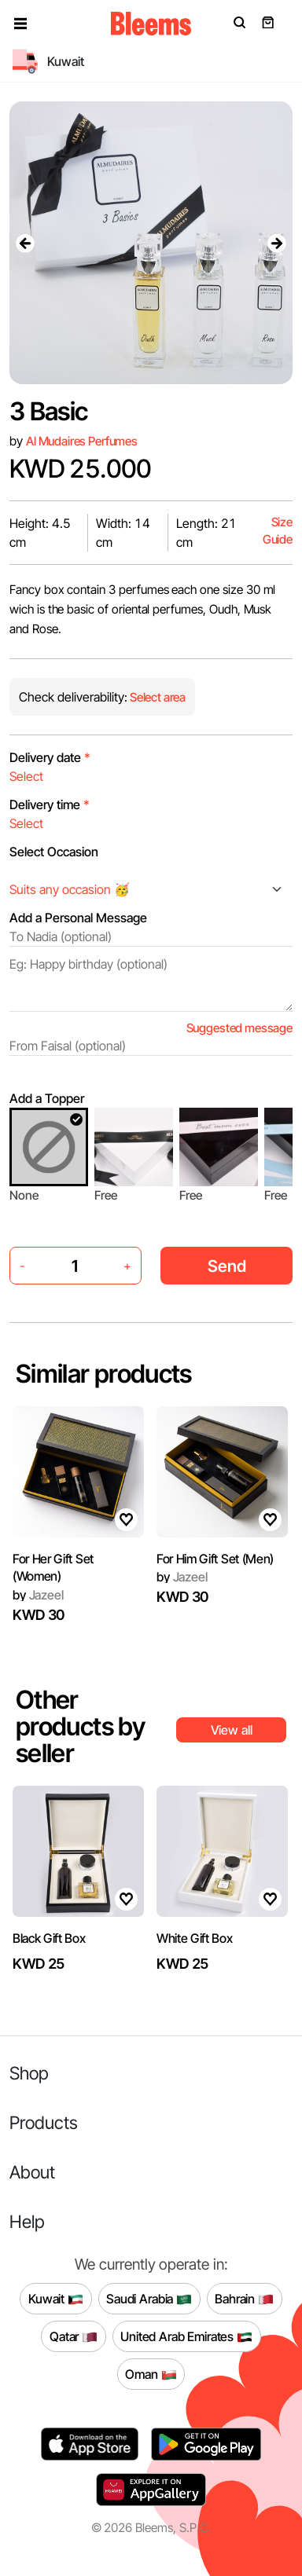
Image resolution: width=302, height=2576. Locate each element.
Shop (29, 2072)
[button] (20, 23)
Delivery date (49, 757)
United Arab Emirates (186, 2336)
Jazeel (38, 1594)
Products (43, 2122)
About (32, 2171)
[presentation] (25, 243)
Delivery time (49, 804)
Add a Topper (46, 1098)
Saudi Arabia (149, 2298)
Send (227, 1266)
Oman (150, 2374)
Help (27, 2221)
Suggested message (239, 1028)
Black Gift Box (49, 1938)
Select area (156, 697)
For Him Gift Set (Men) (215, 1558)
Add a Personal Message (78, 917)
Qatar (74, 2336)
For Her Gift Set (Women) (53, 1567)
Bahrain (244, 2298)
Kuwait (55, 2298)
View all (231, 1730)
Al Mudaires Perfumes (82, 441)
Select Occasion (53, 851)
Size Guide (278, 531)
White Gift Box (195, 1938)
